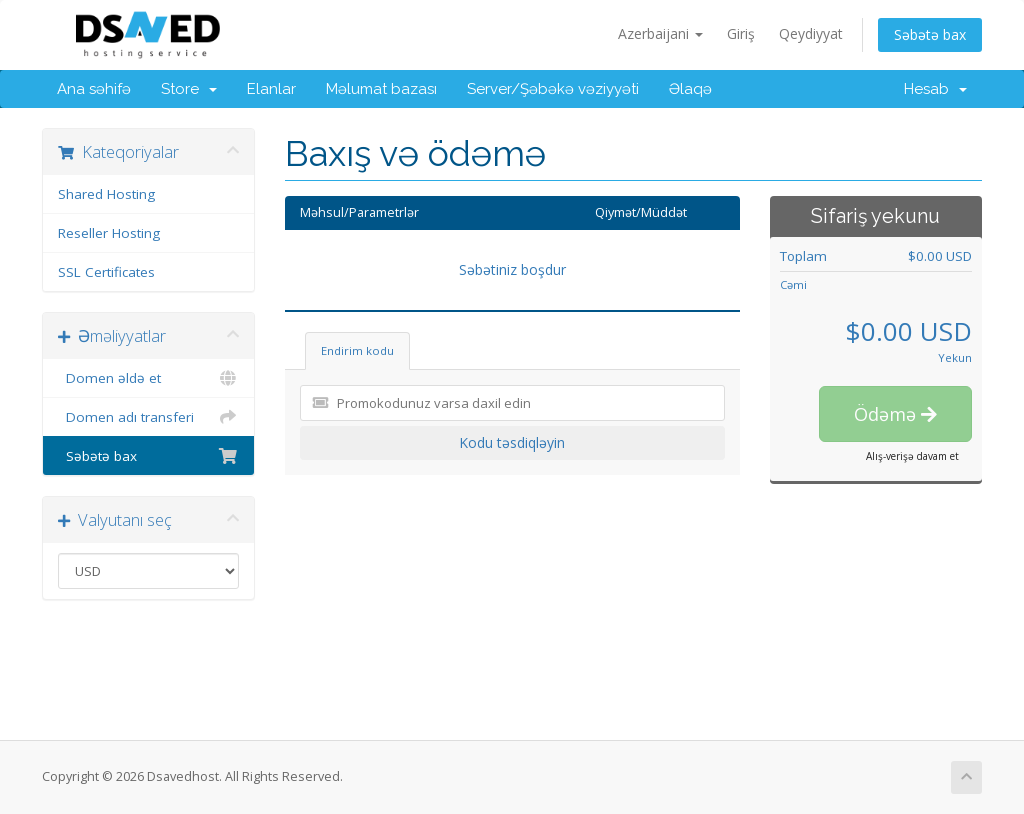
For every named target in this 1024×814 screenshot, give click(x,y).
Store (189, 89)
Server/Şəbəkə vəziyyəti (553, 89)
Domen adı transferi (148, 417)
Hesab (935, 89)
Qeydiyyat (811, 33)
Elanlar (271, 89)
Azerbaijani (660, 33)
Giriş (741, 33)
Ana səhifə (94, 89)
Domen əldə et (148, 378)
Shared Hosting (106, 194)
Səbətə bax (930, 34)
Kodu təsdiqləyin (512, 442)
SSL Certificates (106, 272)
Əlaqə (690, 89)
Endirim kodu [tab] (357, 350)
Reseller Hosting (109, 233)
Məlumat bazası (381, 89)
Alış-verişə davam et (912, 456)
